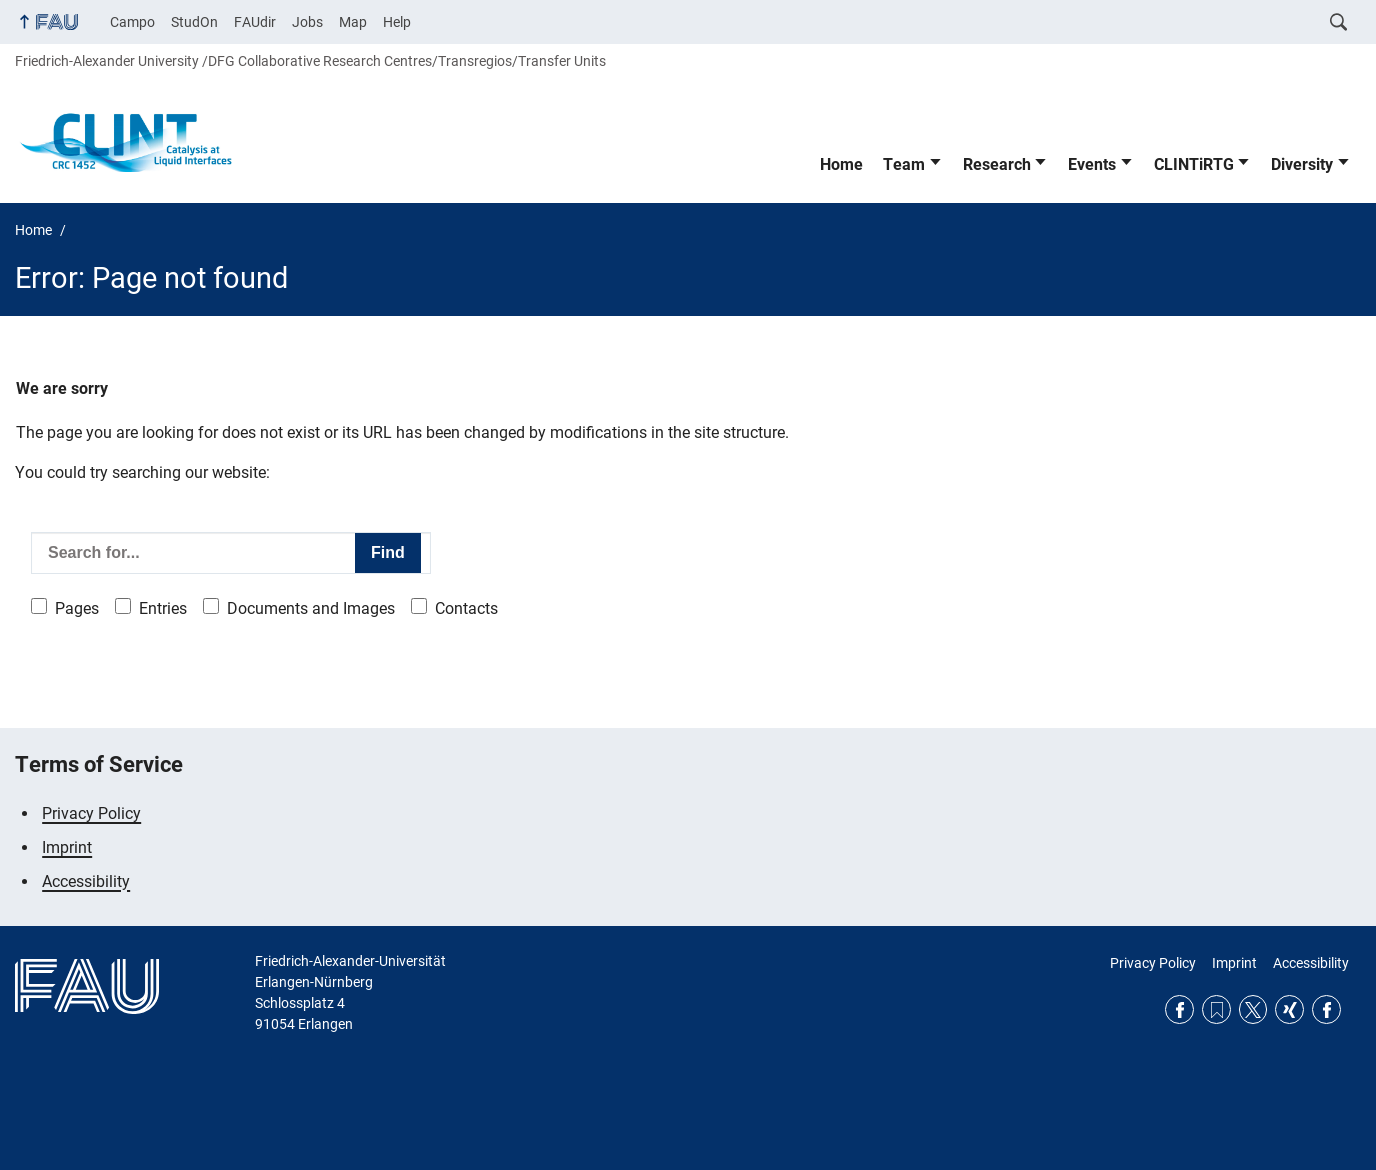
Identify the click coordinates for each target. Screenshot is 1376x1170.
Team (904, 164)
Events (1092, 164)
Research (997, 164)
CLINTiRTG (1194, 164)
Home (841, 164)
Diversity (1302, 164)
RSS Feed (1216, 1009)
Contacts (466, 608)
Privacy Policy (91, 813)
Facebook (1179, 1009)
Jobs (307, 22)
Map (353, 22)
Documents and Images (311, 608)
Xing (1289, 1009)
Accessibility (86, 881)
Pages (77, 608)
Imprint (67, 847)
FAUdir (255, 22)
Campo (132, 22)
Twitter (1253, 1009)
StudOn (194, 22)
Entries (163, 608)
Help (397, 22)
